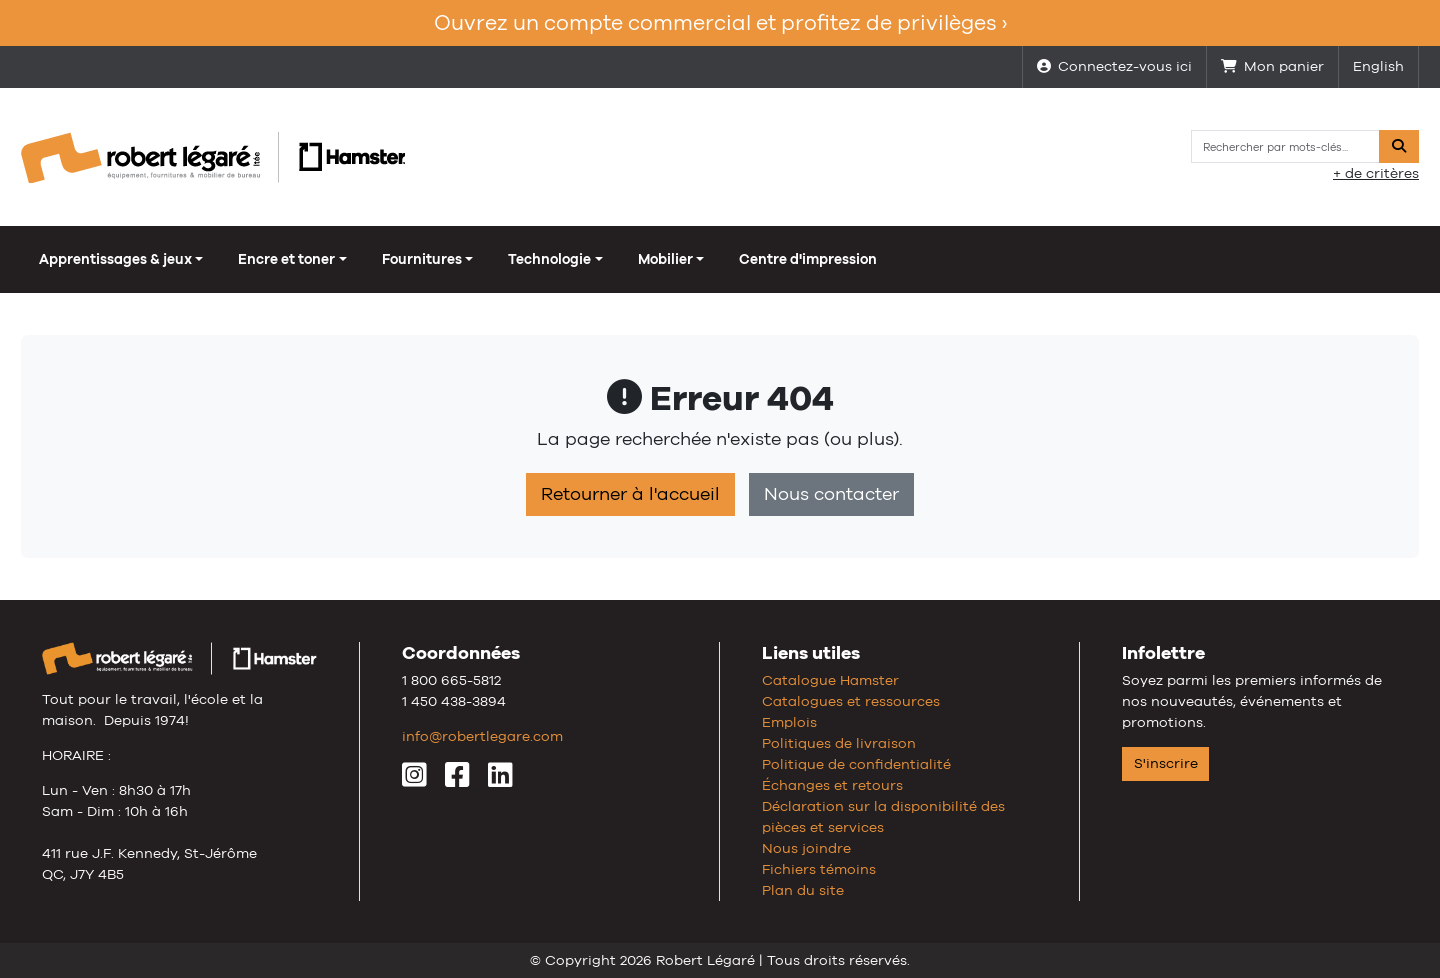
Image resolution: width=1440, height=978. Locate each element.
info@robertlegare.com (482, 736)
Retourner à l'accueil (630, 494)
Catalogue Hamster (830, 680)
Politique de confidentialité (856, 764)
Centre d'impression (808, 259)
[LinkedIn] (500, 780)
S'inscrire (1166, 763)
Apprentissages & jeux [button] (115, 259)
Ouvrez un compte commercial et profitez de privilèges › (720, 22)
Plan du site (803, 890)
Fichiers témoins (819, 869)
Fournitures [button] (422, 259)
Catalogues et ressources (851, 701)
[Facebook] (457, 780)
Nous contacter (831, 494)
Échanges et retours (832, 785)
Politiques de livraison (839, 743)
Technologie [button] (549, 259)
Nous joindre (806, 848)
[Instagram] (414, 780)
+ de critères (1376, 173)
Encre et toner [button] (286, 259)
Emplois (789, 722)
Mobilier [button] (665, 259)
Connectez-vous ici (1114, 66)
